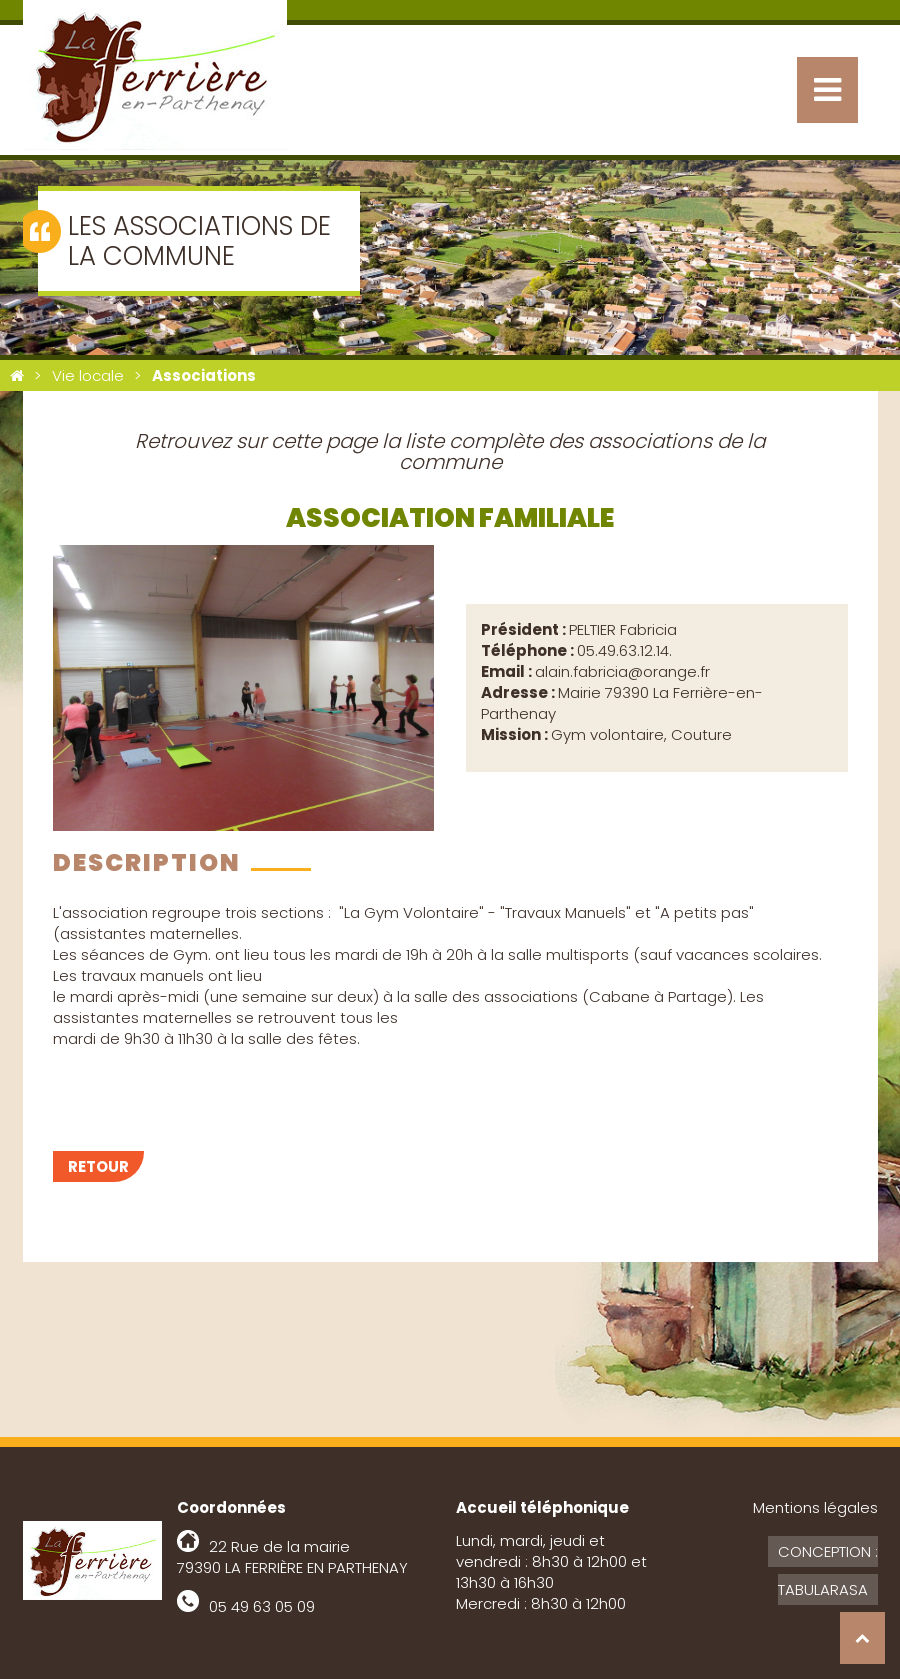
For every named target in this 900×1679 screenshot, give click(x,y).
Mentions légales (815, 1507)
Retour (98, 1166)
